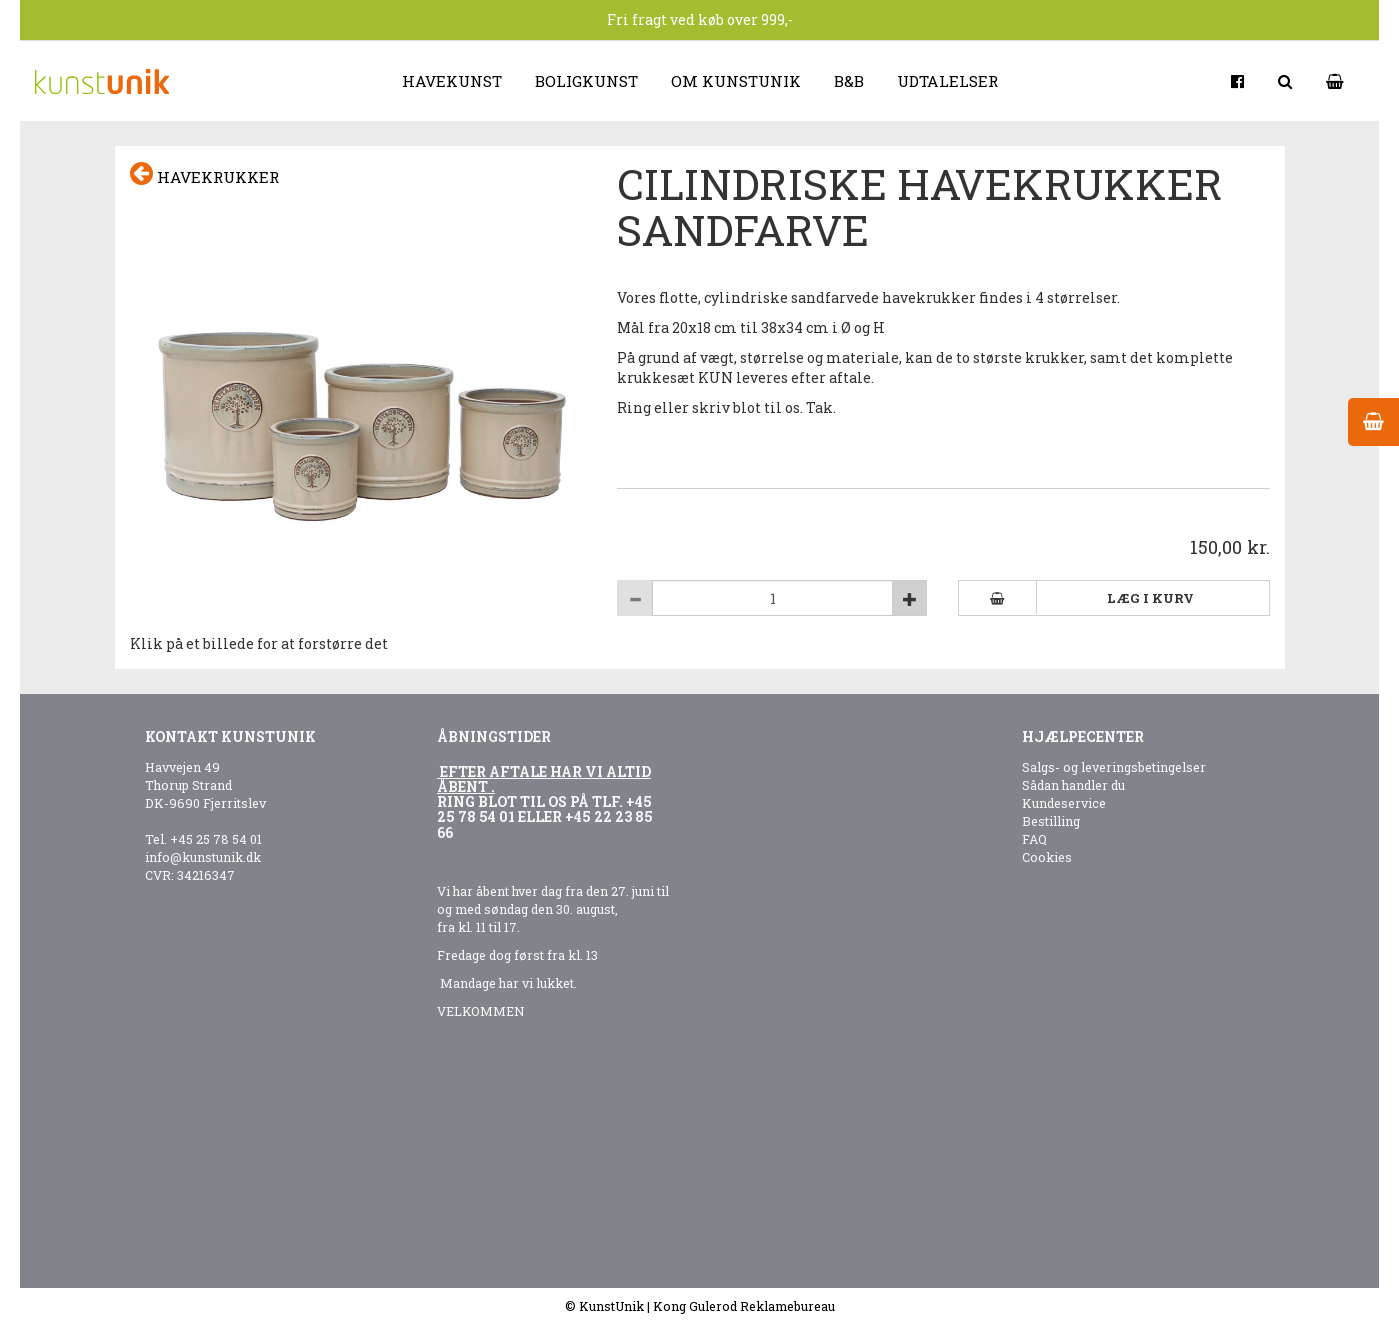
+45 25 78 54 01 (216, 839)
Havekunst (452, 81)
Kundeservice (1064, 803)
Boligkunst (586, 81)
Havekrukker (204, 174)
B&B (849, 81)
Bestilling (1051, 821)
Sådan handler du (1073, 785)
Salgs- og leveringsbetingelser (1114, 767)
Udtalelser (947, 81)
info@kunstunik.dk (203, 857)
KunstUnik (611, 1306)
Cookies (1047, 857)
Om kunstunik (736, 81)
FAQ (1034, 839)
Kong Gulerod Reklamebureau (744, 1306)
